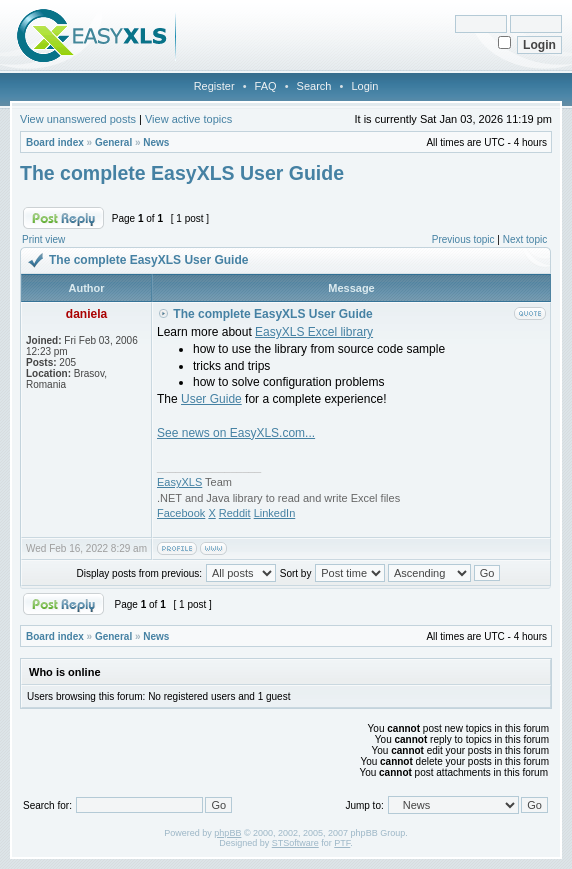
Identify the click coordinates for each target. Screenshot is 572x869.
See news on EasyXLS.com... (236, 433)
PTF (342, 843)
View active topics (188, 119)
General (113, 142)
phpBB (227, 833)
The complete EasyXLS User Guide (182, 173)
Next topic (525, 239)
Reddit (235, 513)
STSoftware (295, 843)
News (156, 142)
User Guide (211, 399)
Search (314, 86)
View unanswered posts (78, 119)
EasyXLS (179, 482)
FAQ (266, 86)
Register (214, 86)
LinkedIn (275, 513)
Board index (55, 142)
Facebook (181, 513)
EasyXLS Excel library (314, 332)
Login (364, 86)
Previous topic (463, 239)
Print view (43, 239)
